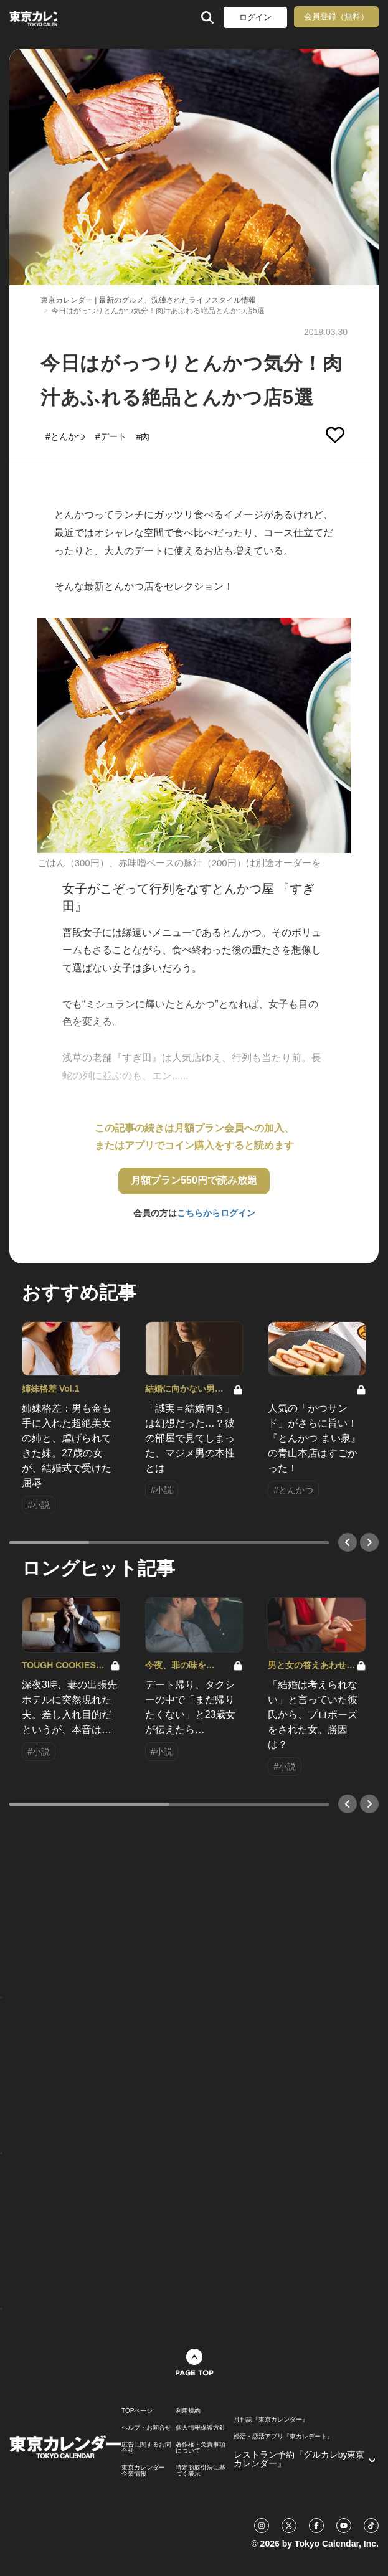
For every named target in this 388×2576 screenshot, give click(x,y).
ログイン (255, 17)
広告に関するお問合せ (146, 2448)
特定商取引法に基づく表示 (200, 2471)
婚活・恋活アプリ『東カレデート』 (283, 2436)
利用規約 (188, 2411)
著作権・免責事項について (200, 2448)
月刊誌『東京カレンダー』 (271, 2420)
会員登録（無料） (336, 16)
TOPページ (137, 2411)
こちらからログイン (216, 1213)
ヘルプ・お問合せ (146, 2428)
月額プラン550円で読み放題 (194, 1180)
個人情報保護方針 (200, 2428)
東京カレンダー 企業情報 (143, 2471)
